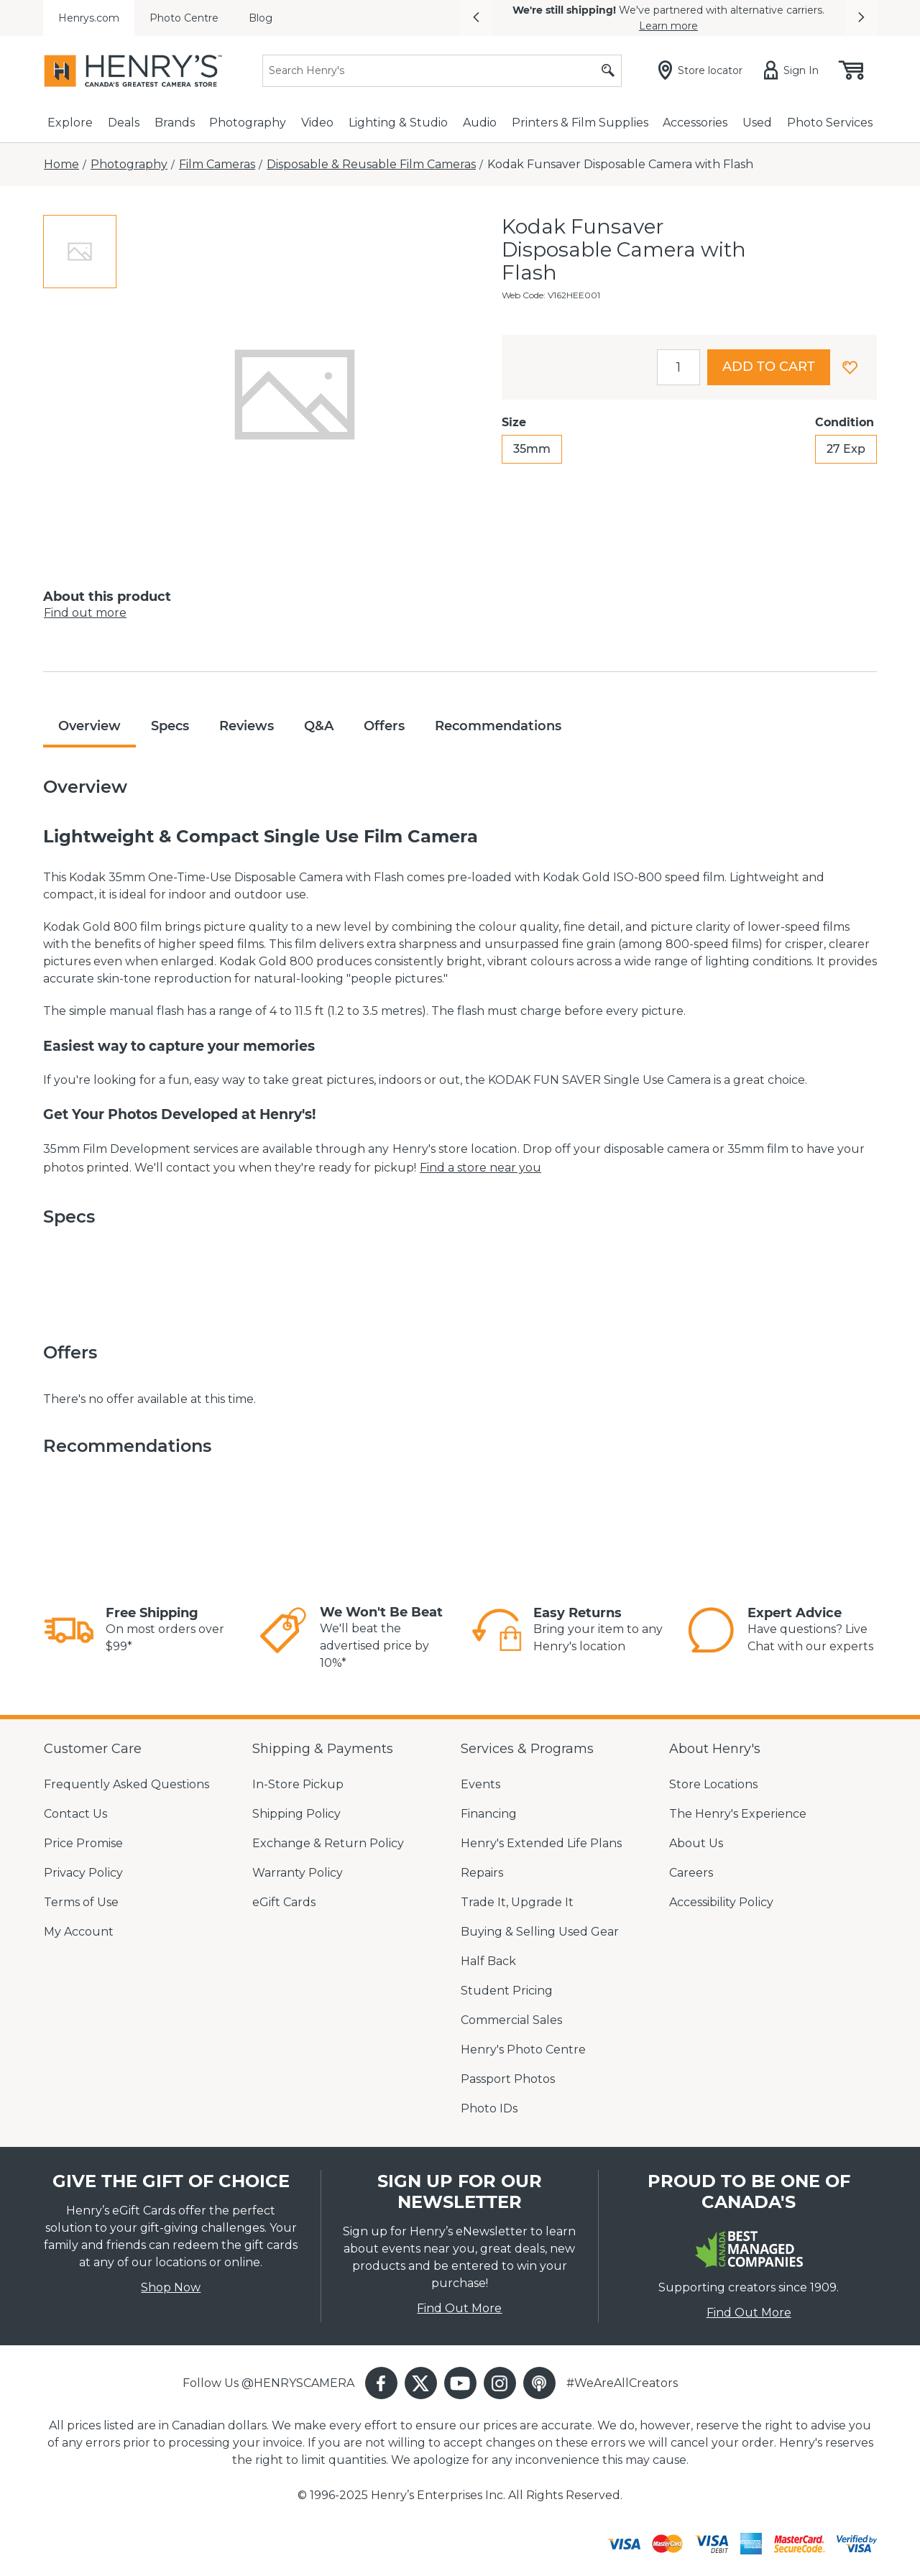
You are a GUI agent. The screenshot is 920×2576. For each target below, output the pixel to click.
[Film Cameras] (217, 164)
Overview (89, 726)
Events (480, 1784)
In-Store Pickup (298, 1784)
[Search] (442, 71)
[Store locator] (703, 70)
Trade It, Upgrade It (517, 1902)
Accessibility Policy (721, 1902)
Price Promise (83, 1843)
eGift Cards (284, 1902)
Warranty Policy (297, 1873)
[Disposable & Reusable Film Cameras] (371, 164)
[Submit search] (608, 71)
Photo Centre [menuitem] (184, 18)
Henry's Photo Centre (523, 2049)
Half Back (488, 1961)
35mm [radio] (532, 449)
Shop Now (171, 2287)
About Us (696, 1843)
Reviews (246, 726)
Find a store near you (480, 1167)
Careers (691, 1873)
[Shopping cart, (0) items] (850, 70)
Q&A (319, 726)
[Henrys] (133, 71)
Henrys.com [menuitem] (88, 18)
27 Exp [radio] (846, 449)
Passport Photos (508, 2079)
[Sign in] (794, 70)
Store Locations (713, 1784)
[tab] (79, 251)
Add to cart (768, 366)
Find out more (85, 613)
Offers (384, 726)
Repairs (482, 1873)
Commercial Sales (511, 2020)
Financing (489, 1814)
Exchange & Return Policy (328, 1843)
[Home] (61, 164)
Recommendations (498, 726)
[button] (476, 18)
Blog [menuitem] (260, 18)
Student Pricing (507, 1990)
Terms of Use (81, 1902)
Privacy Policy (83, 1873)
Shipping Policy (296, 1814)
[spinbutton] (678, 367)
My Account (79, 1931)
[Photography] (129, 164)
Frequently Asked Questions (126, 1784)
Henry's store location (454, 1149)
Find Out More (459, 2308)
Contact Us (75, 1814)
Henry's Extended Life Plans (541, 1843)
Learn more (668, 25)
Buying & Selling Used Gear (540, 1931)
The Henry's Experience (737, 1814)
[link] (69, 1630)
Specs (170, 726)
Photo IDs (489, 2108)
